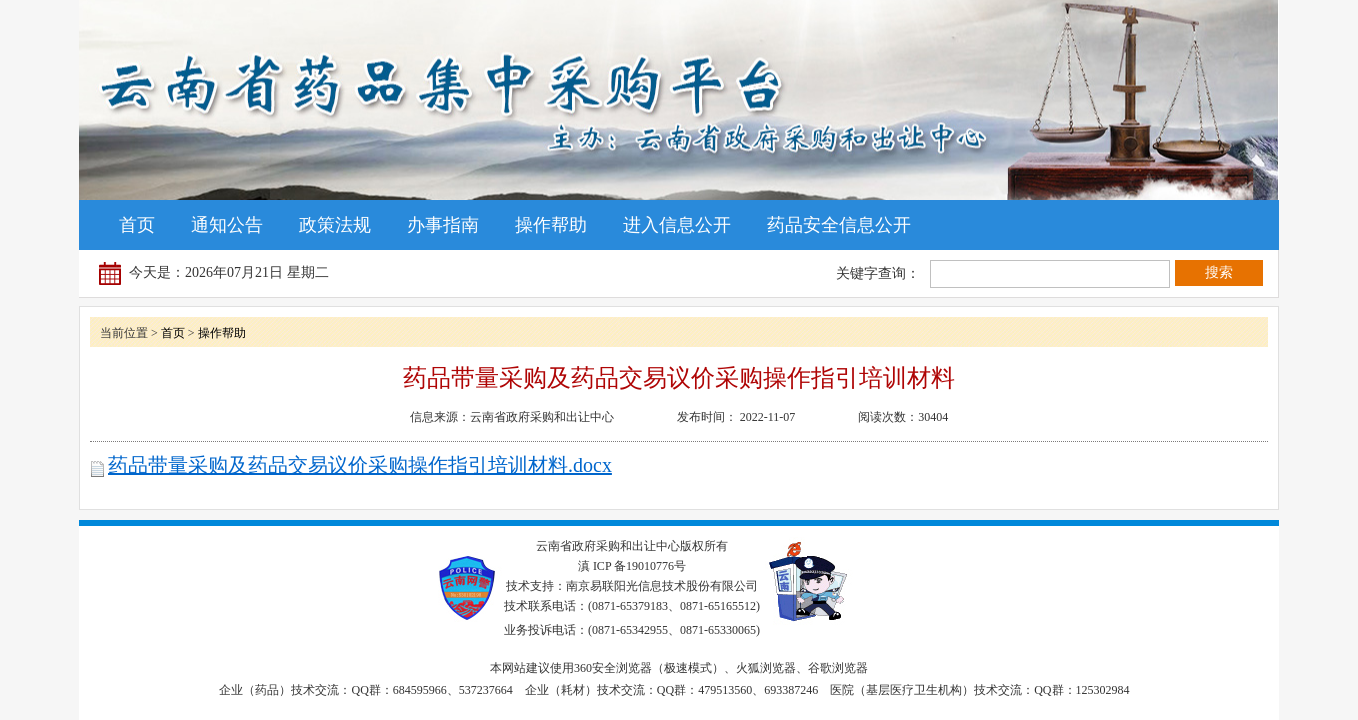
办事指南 (443, 225)
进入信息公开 (677, 225)
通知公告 (227, 225)
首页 (137, 225)
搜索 (1219, 272)
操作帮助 (551, 225)
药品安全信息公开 (839, 225)
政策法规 (335, 225)
